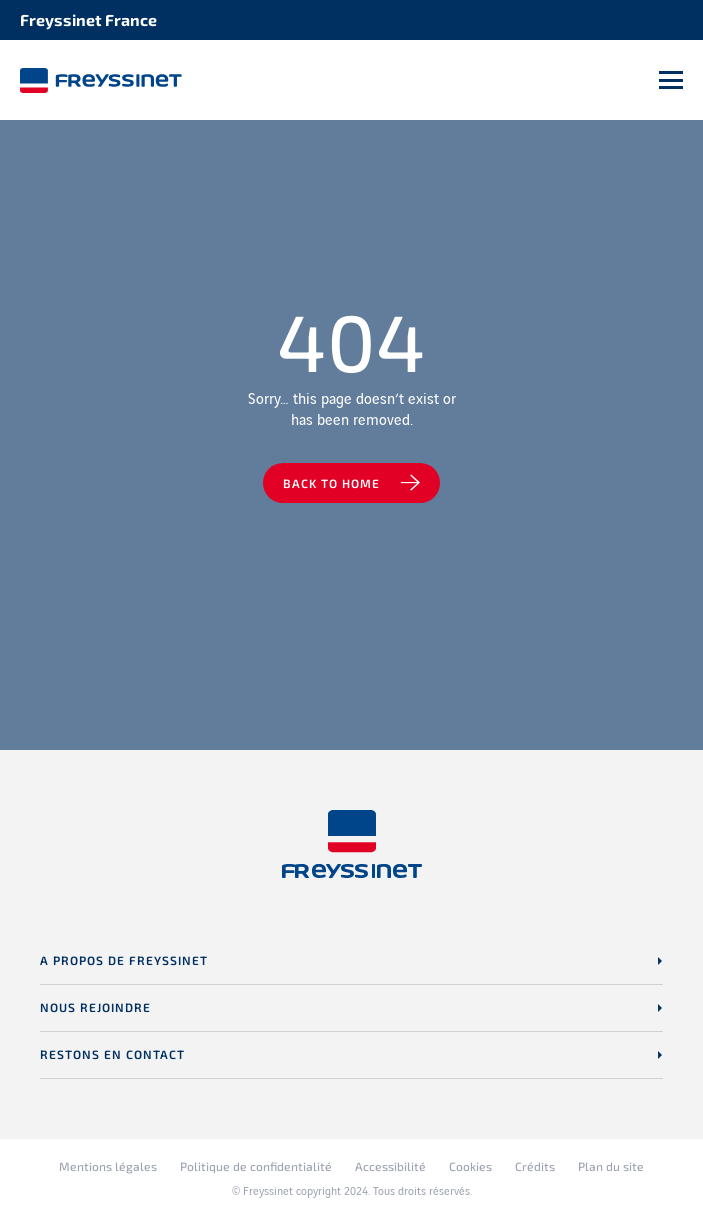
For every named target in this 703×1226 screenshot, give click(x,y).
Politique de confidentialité (256, 1166)
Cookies (470, 1166)
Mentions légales (108, 1166)
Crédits (535, 1166)
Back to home (331, 483)
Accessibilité (390, 1166)
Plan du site (611, 1166)
